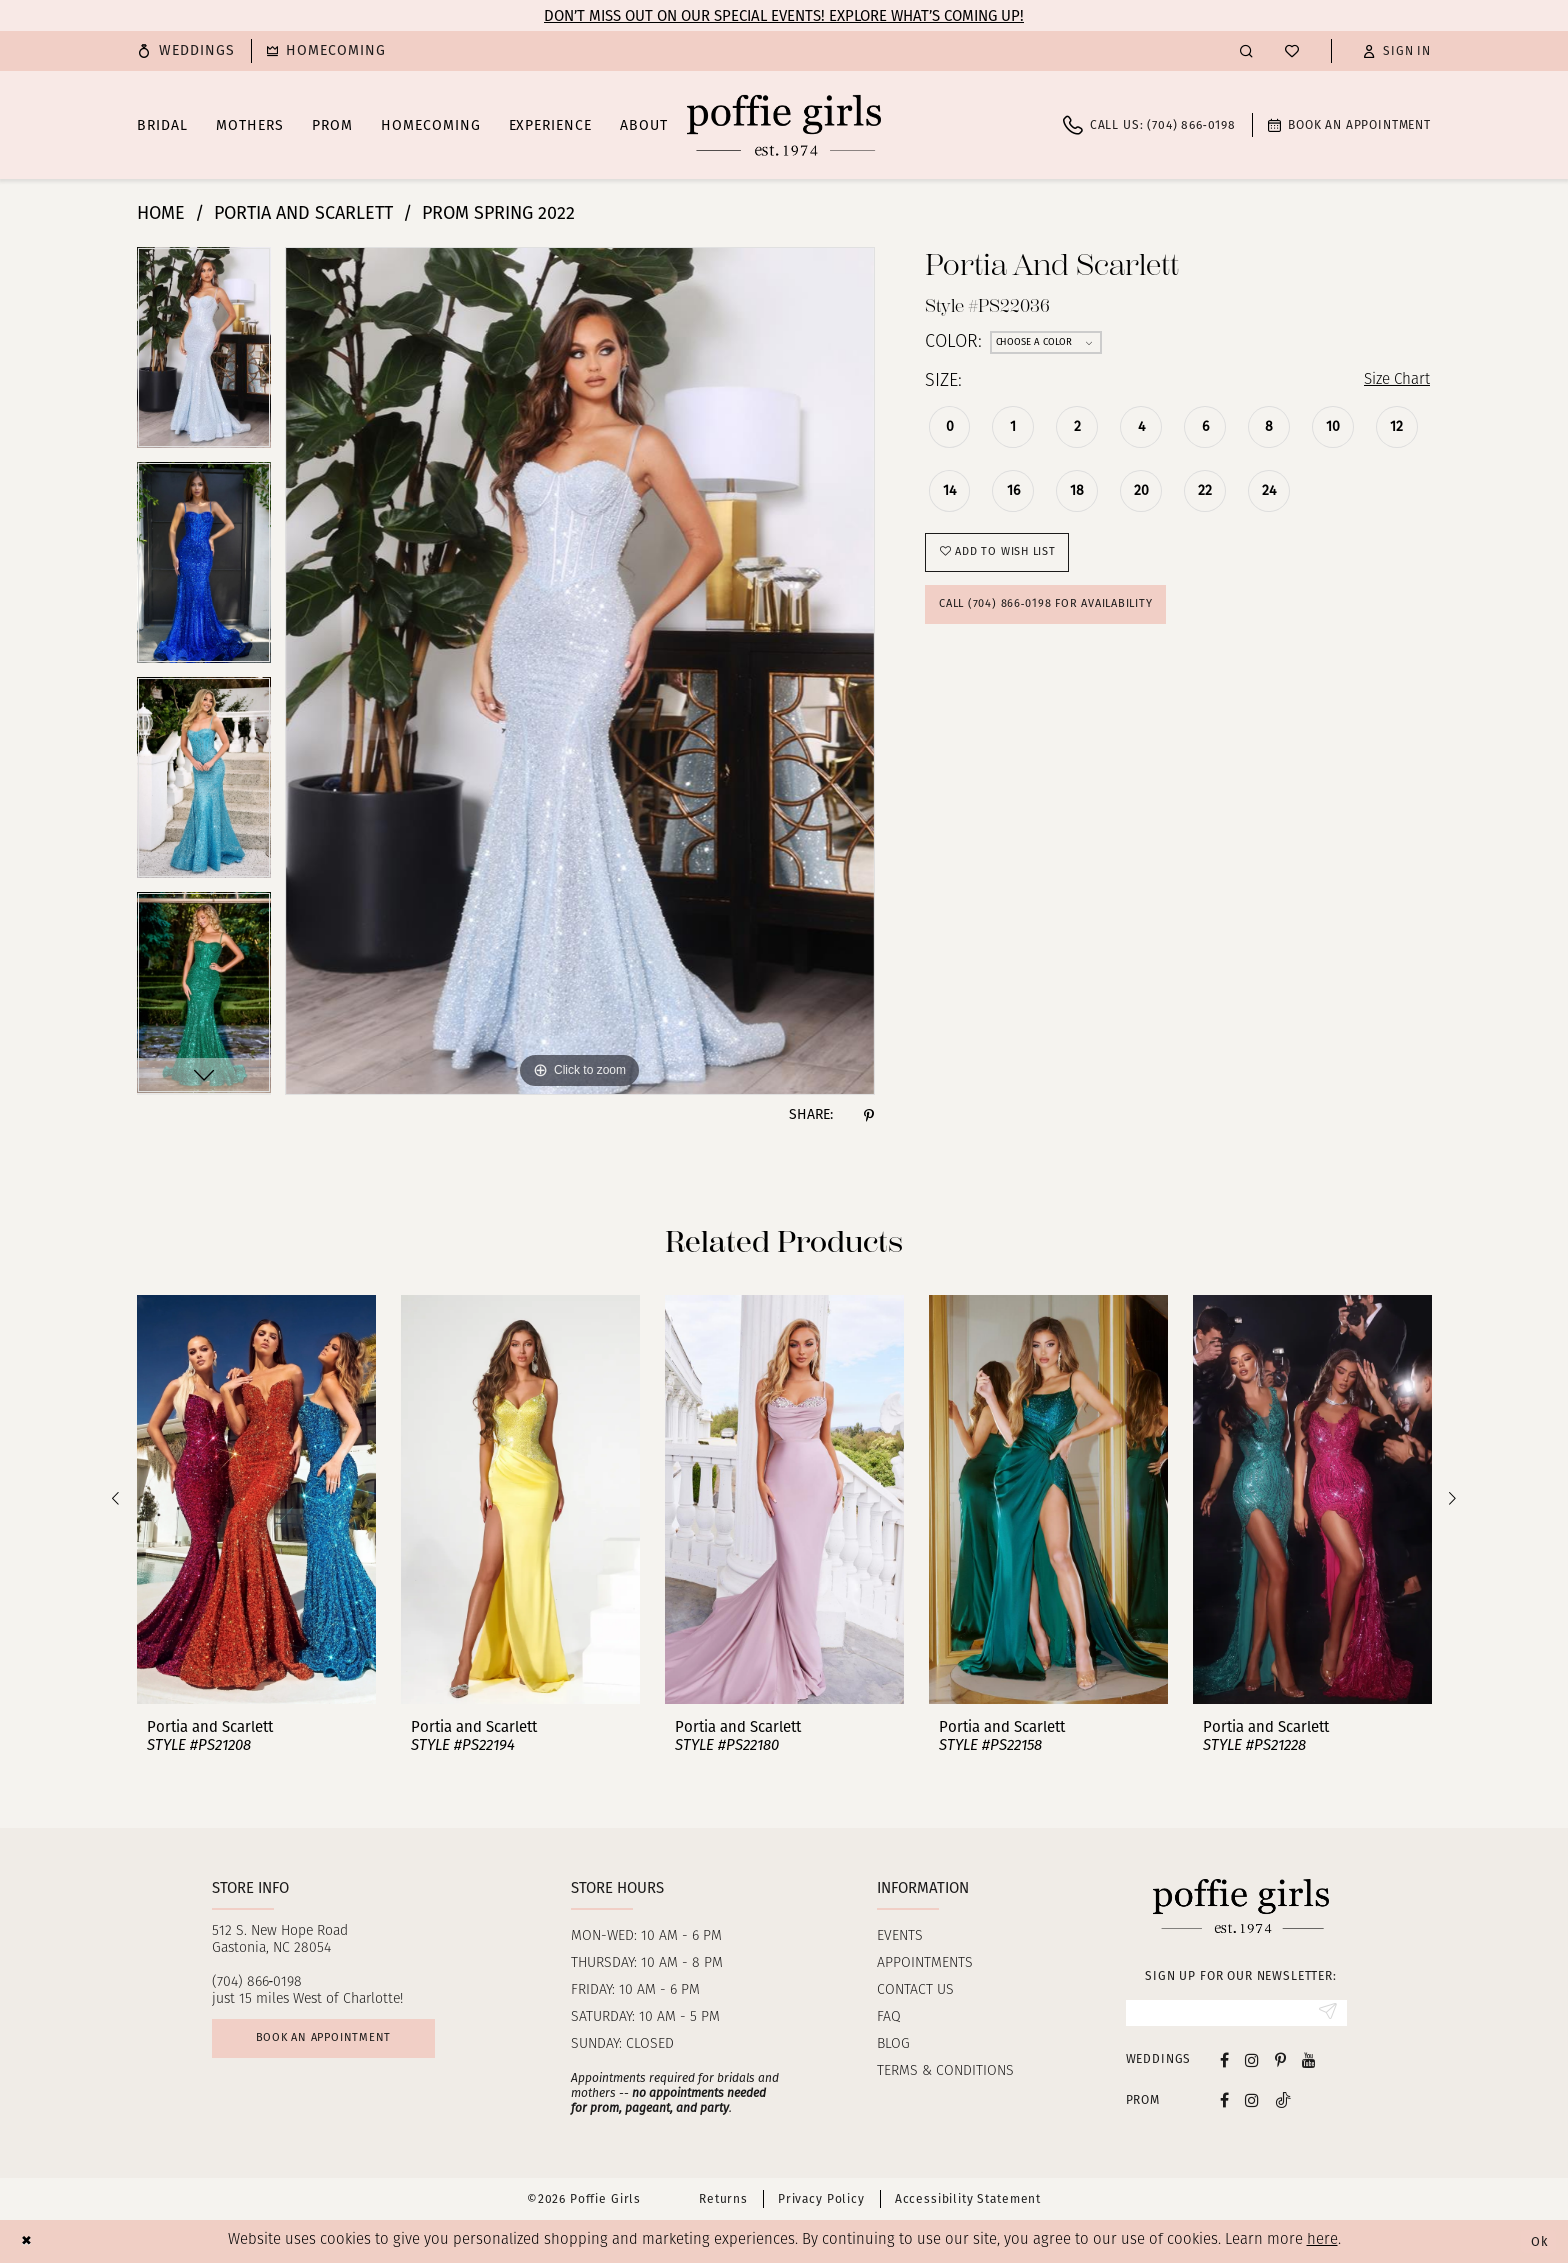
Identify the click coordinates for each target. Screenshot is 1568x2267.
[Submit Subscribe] (1325, 2015)
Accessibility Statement (968, 2204)
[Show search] (1246, 50)
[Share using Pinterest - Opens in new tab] (869, 1115)
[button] (1397, 51)
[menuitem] (186, 51)
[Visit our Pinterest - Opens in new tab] (1280, 2063)
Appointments (925, 1963)
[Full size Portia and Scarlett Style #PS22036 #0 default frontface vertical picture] (580, 671)
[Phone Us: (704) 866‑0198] (1149, 125)
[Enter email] (1236, 2015)
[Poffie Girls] (784, 125)
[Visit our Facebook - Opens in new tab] (1224, 2063)
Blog (893, 2044)
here (1322, 2245)
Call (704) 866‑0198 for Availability (1065, 620)
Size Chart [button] (1389, 382)
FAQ (889, 2017)
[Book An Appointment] (1349, 125)
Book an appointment (343, 2043)
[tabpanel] (204, 354)
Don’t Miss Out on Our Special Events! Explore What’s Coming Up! (784, 16)
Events (900, 1936)
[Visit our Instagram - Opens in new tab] (1252, 2063)
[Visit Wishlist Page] (1292, 51)
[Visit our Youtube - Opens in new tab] (1309, 2063)
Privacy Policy (821, 2204)
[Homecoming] (326, 51)
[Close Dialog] (29, 2245)
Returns (723, 2204)
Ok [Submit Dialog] (1536, 2246)
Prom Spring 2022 (498, 213)
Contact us (915, 1990)
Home (161, 213)
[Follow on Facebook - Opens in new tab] (1224, 2104)
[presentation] (256, 1499)
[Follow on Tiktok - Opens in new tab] (1283, 2104)
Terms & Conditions (945, 2071)
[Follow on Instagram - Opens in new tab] (1252, 2104)
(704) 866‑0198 (257, 1982)
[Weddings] (186, 51)
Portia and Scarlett (303, 213)
